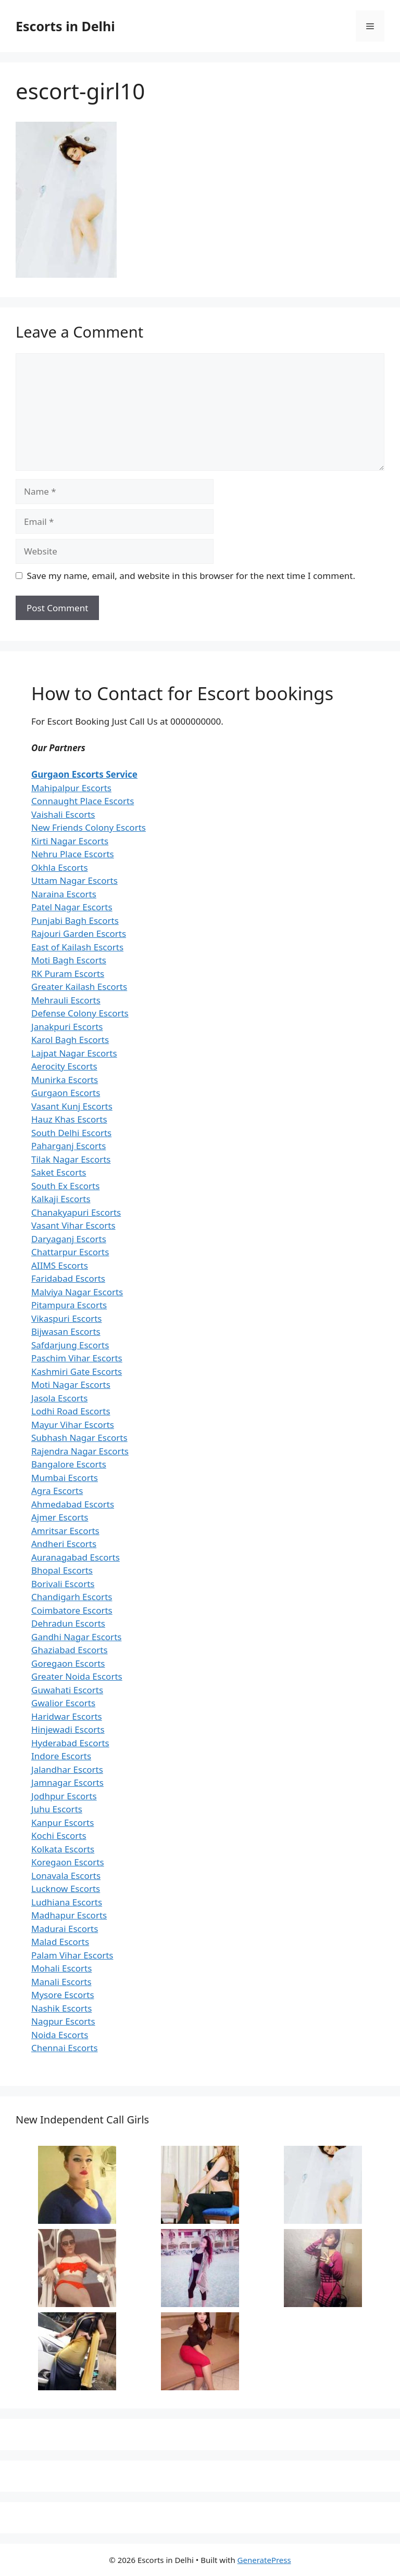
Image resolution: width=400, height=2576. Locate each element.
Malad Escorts (60, 1942)
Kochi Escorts (58, 1835)
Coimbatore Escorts (72, 1610)
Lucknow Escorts (65, 1889)
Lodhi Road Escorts (70, 1411)
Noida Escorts (59, 2035)
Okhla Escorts (59, 867)
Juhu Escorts (56, 1809)
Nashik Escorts (61, 2008)
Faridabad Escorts (68, 1278)
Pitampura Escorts (69, 1305)
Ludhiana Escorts (66, 1902)
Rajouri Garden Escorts (78, 933)
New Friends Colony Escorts (88, 827)
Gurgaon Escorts (65, 1093)
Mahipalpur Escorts (71, 788)
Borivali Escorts (62, 1584)
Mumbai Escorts (64, 1478)
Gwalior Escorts (63, 1703)
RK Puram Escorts (67, 974)
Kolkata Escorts (62, 1849)
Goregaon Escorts (68, 1663)
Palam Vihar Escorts (72, 1955)
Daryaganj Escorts (68, 1239)
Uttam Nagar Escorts (74, 880)
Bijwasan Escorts (66, 1331)
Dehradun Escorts (68, 1623)
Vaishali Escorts (63, 814)
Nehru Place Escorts (72, 854)
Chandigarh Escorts (71, 1597)
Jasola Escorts (59, 1398)
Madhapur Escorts (69, 1915)
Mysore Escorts (62, 1995)
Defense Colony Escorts (80, 1013)
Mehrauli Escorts (66, 1000)
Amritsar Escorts (65, 1531)
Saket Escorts (58, 1172)
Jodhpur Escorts (64, 1796)
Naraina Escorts (63, 894)
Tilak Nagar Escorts (71, 1159)
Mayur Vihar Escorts (72, 1425)
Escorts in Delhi (65, 26)
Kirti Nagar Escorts (69, 841)
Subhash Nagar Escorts (79, 1438)
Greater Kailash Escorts (79, 987)
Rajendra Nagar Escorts (80, 1451)
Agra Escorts (57, 1491)
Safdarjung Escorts (70, 1345)
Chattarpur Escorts (70, 1252)
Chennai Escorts (64, 2048)
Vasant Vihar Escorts (73, 1225)
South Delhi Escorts (71, 1133)
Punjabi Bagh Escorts (75, 920)
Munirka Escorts (64, 1080)
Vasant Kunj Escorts (72, 1106)
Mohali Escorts (61, 1968)
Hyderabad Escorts (70, 1743)
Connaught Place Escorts (82, 801)
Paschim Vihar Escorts (76, 1358)
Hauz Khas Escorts (69, 1119)
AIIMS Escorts (59, 1265)
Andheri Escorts (63, 1544)
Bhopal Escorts (62, 1570)
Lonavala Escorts (66, 1876)
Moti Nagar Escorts (70, 1384)
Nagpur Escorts (63, 2021)
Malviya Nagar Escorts (77, 1292)
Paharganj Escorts (68, 1146)
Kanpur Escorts (62, 1822)
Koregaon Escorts (67, 1862)
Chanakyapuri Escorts (76, 1212)
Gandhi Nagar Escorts (76, 1637)
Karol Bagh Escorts (70, 1040)
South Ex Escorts (65, 1186)
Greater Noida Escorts (76, 1676)
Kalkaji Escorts (61, 1199)
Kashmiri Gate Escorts (76, 1371)
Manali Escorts (61, 1982)
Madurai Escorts (64, 1929)
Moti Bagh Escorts (68, 960)
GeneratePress (264, 2560)
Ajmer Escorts (60, 1517)
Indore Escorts (61, 1756)
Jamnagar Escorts (67, 1782)
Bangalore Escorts (68, 1464)
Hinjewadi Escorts (68, 1729)
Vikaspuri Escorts (66, 1318)
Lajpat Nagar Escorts (74, 1053)
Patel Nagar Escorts (72, 907)
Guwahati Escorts (67, 1690)
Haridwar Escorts (66, 1716)
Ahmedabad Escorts (72, 1504)
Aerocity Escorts (64, 1066)
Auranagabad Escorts (75, 1557)
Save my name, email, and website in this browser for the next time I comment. (191, 576)
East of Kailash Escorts (77, 947)
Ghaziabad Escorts (69, 1650)
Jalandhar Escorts (67, 1769)
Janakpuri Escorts (67, 1027)
